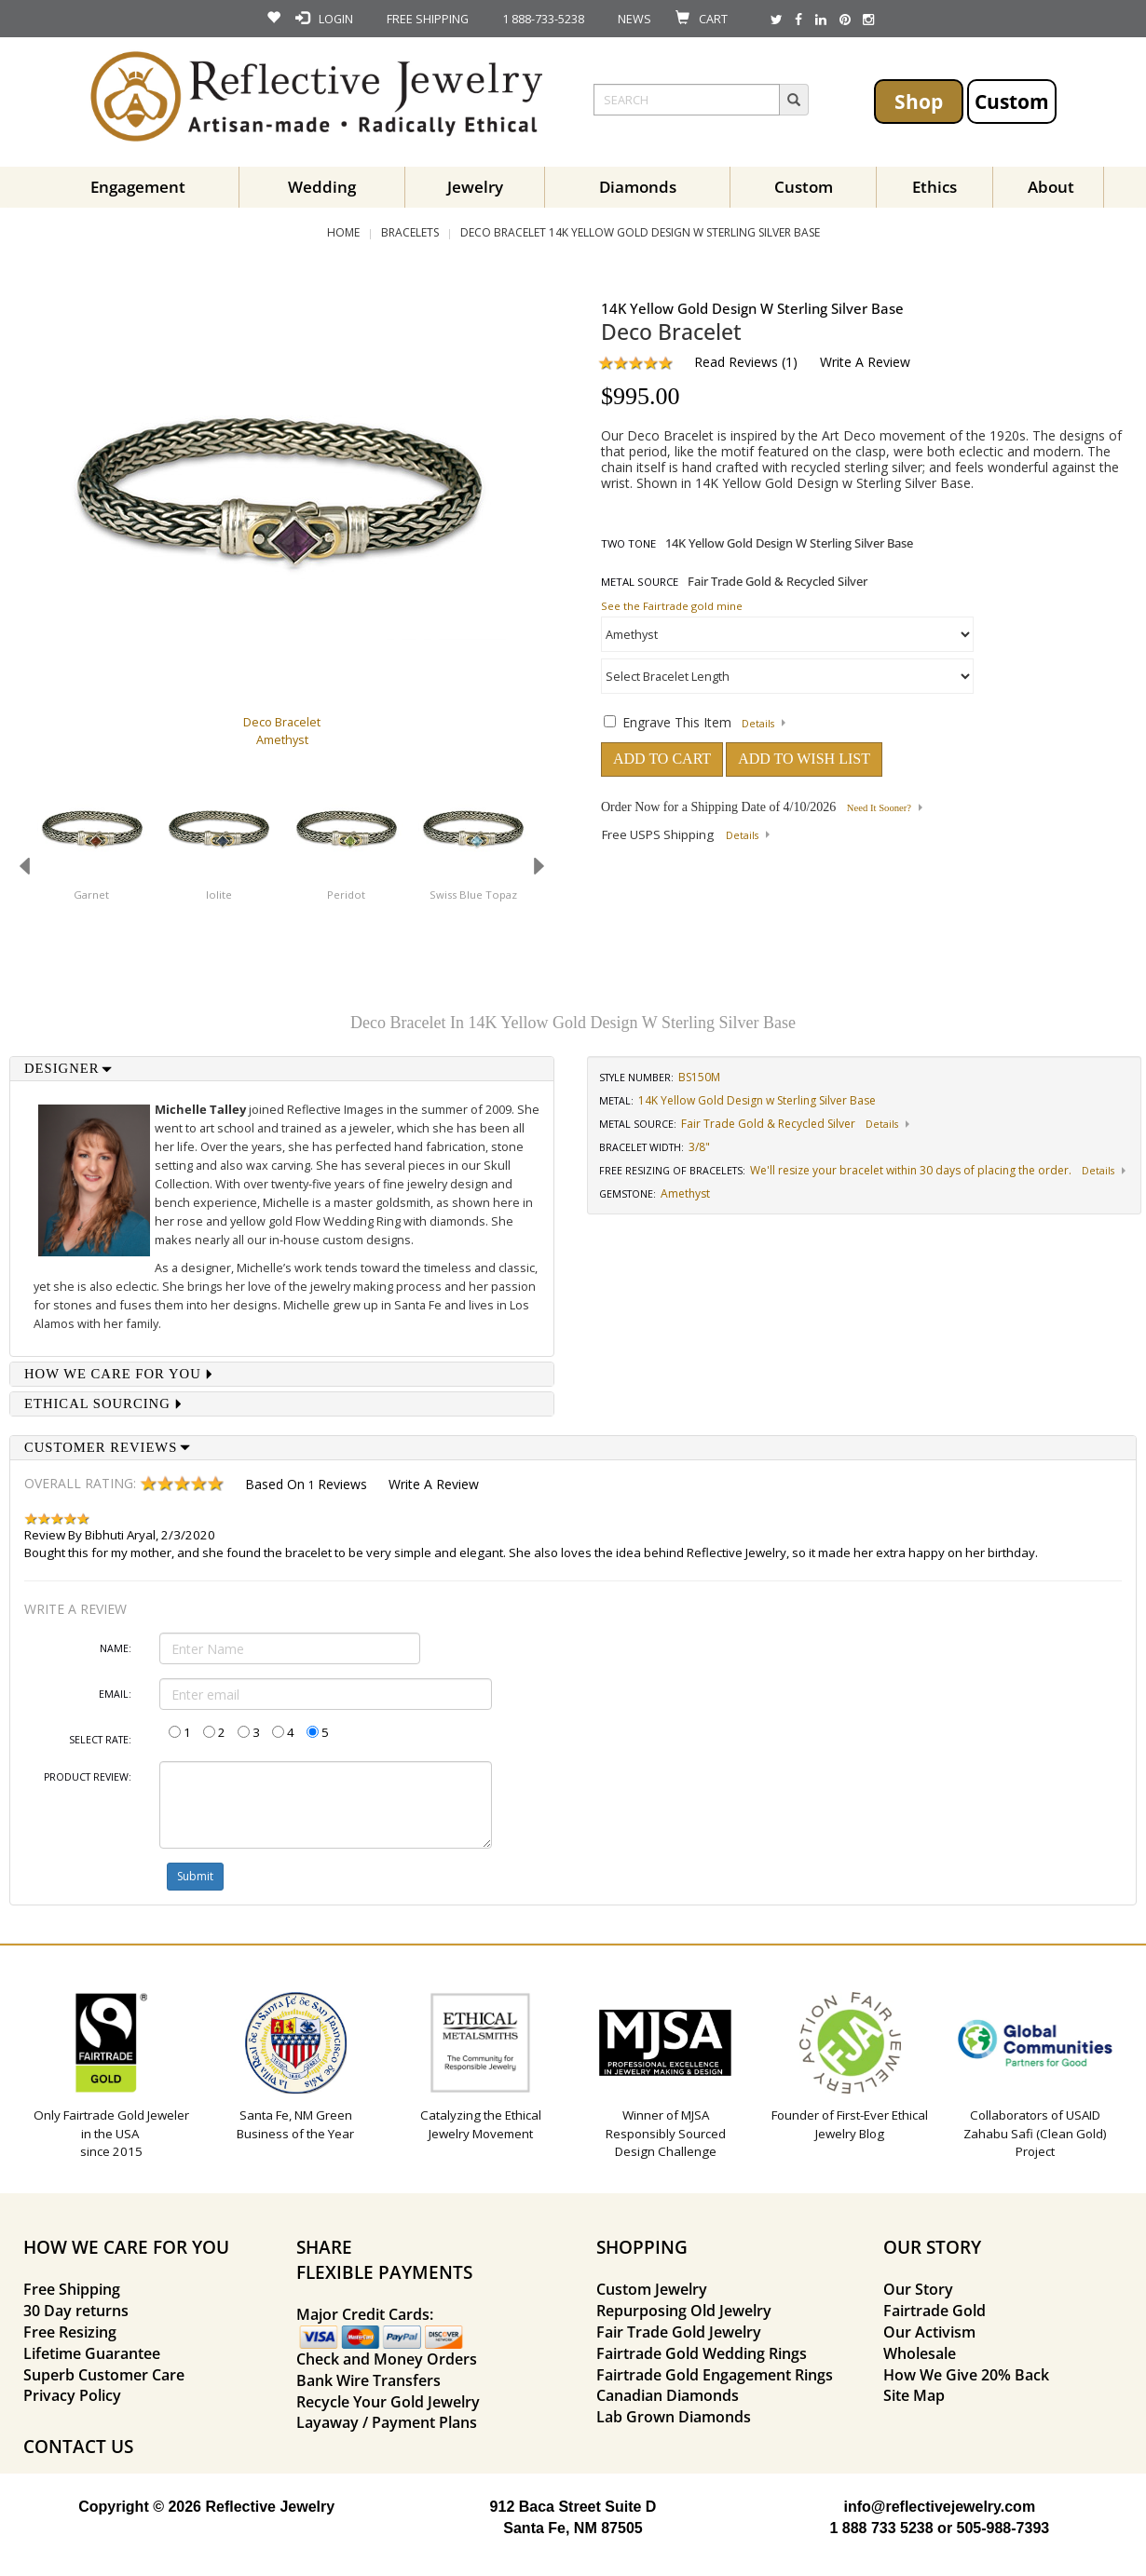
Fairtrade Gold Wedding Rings (701, 2353)
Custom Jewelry (651, 2289)
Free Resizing (69, 2332)
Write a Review (865, 362)
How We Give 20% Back (966, 2375)
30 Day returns (76, 2310)
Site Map (914, 2395)
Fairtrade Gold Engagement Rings (714, 2375)
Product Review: (87, 1776)
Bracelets (410, 232)
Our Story (918, 2289)
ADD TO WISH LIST (804, 758)
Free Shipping (71, 2289)
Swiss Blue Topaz (473, 895)
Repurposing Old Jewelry (683, 2310)
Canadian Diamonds (667, 2395)
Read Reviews (736, 362)
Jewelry (475, 186)
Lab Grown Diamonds (673, 2417)
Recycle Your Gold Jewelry (388, 2402)
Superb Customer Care (103, 2375)
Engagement (137, 186)
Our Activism (929, 2332)
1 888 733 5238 (881, 2528)
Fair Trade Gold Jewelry (678, 2332)
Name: (115, 1648)
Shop (918, 101)
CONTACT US (78, 2446)
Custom (1012, 101)
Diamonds (637, 186)
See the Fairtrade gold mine (672, 606)
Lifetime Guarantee (91, 2353)
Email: (115, 1694)
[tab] (281, 1068)
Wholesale (919, 2353)
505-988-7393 (1003, 2528)
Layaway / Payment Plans (386, 2422)
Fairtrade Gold (934, 2310)
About (1051, 186)
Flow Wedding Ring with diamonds (390, 1221)
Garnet (91, 895)
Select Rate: (100, 1739)
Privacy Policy (72, 2395)
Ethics (934, 186)
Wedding (322, 186)
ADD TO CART (662, 758)
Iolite (219, 895)
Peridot (346, 895)
